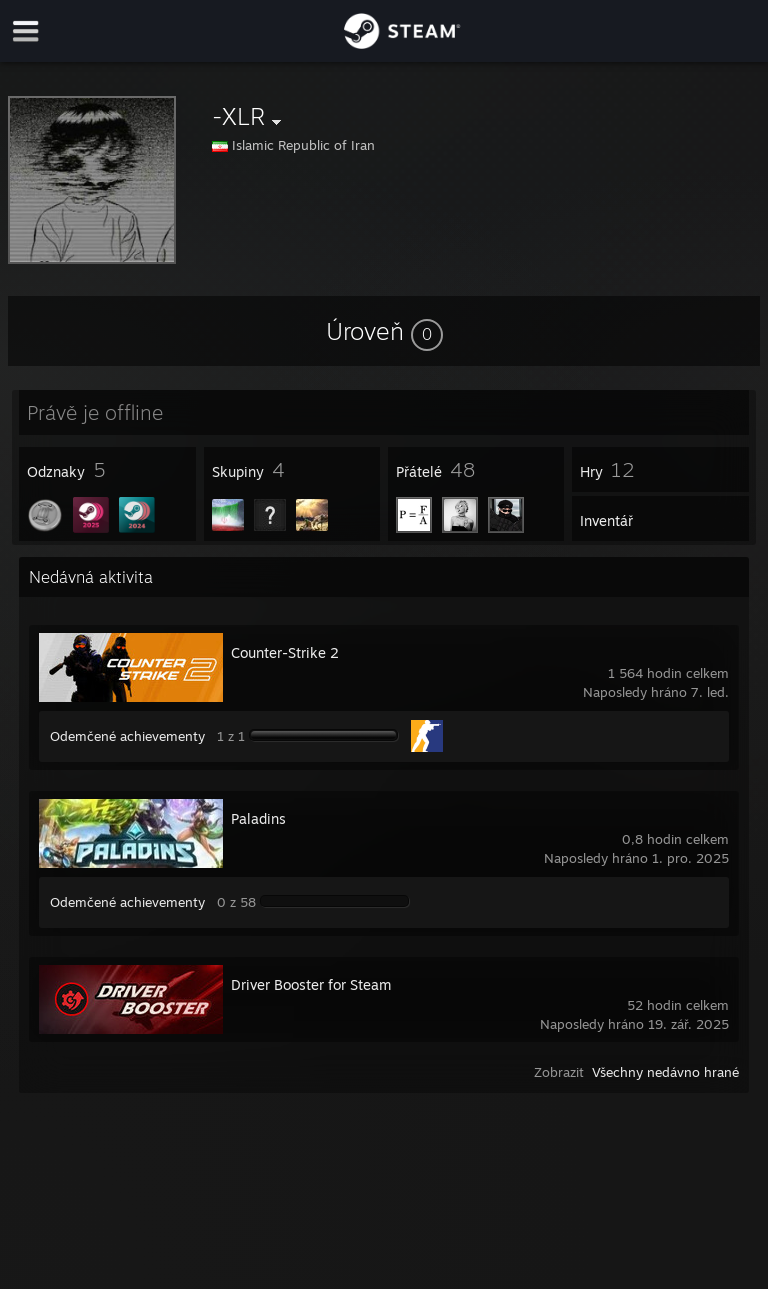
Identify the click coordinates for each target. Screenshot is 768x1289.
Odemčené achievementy (127, 736)
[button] (384, 331)
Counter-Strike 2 (285, 652)
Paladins (258, 818)
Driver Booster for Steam (311, 984)
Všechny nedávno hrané (665, 1072)
